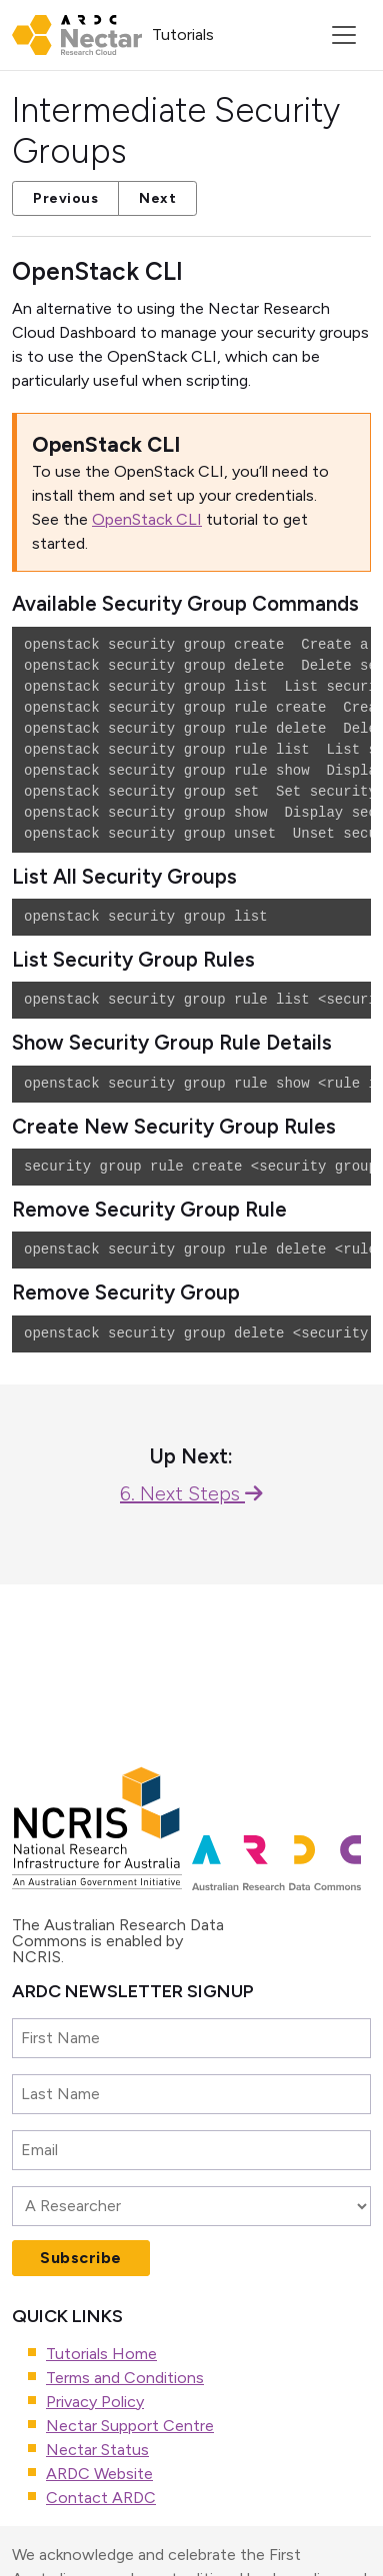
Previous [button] (65, 198)
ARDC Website (99, 2473)
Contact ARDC (101, 2497)
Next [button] (157, 198)
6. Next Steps (191, 1493)
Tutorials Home (101, 2353)
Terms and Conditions (125, 2377)
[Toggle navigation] (344, 35)
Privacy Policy (95, 2401)
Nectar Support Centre (130, 2425)
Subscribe (81, 2257)
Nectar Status (97, 2449)
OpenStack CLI (147, 519)
